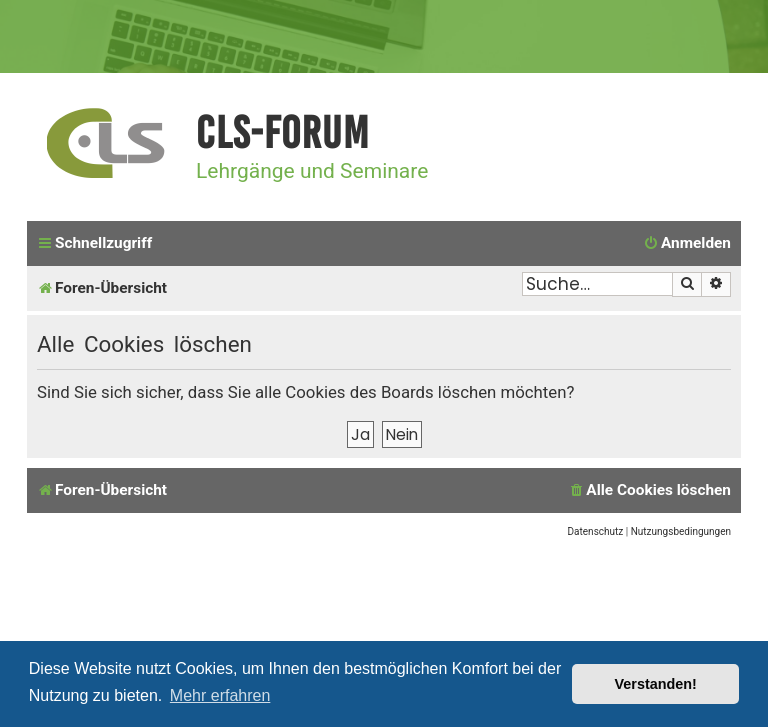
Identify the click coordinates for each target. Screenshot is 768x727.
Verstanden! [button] (656, 684)
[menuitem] (687, 244)
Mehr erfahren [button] (220, 695)
